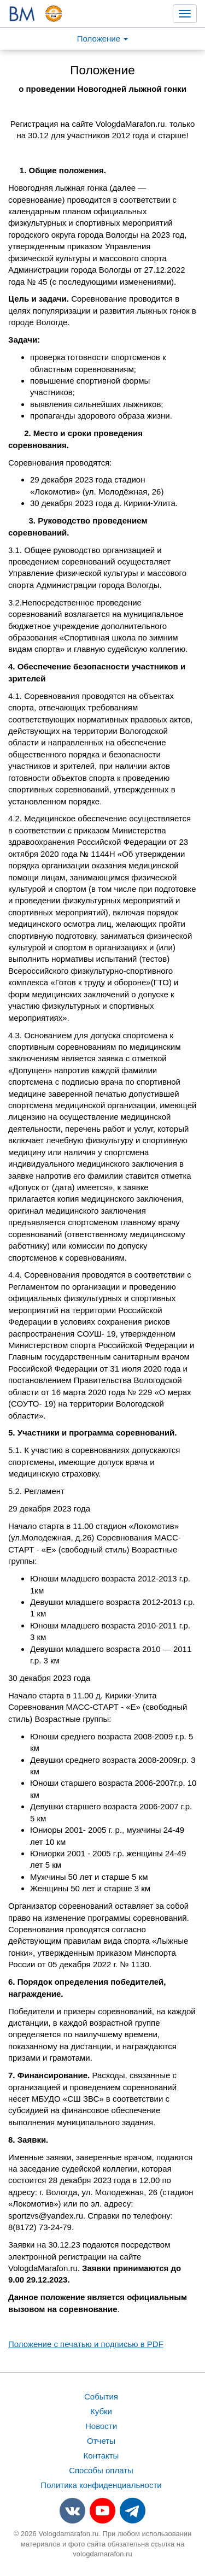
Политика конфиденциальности (100, 2485)
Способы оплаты (101, 2470)
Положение (102, 38)
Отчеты (101, 2440)
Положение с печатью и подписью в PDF (85, 2344)
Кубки (101, 2411)
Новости (101, 2426)
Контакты (101, 2455)
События (101, 2396)
